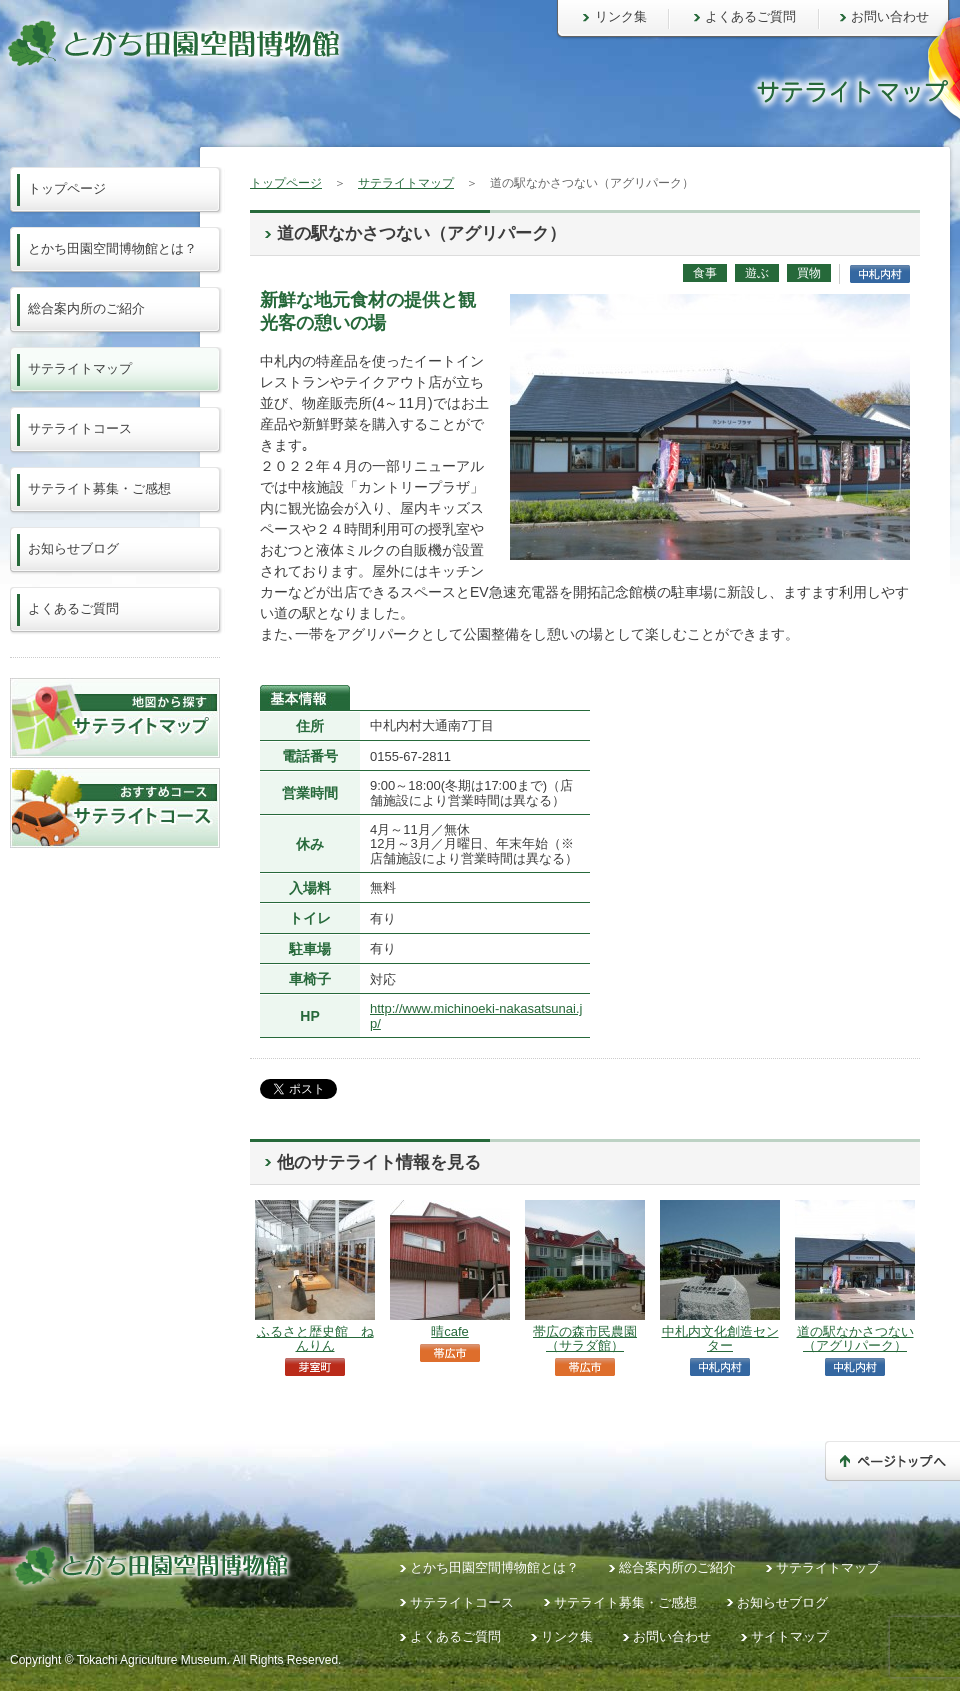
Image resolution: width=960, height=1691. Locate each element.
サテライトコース (80, 428)
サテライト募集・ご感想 (99, 488)
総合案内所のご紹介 (86, 308)
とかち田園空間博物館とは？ (112, 248)
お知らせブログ (73, 548)
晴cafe (450, 1331)
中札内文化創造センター (720, 1338)
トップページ (286, 183)
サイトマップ (790, 1636)
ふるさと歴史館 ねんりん (315, 1338)
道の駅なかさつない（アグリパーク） (855, 1338)
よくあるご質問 (750, 16)
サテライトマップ (406, 183)
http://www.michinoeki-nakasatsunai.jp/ (476, 1015)
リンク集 (621, 16)
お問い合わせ (890, 16)
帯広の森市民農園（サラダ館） (585, 1338)
